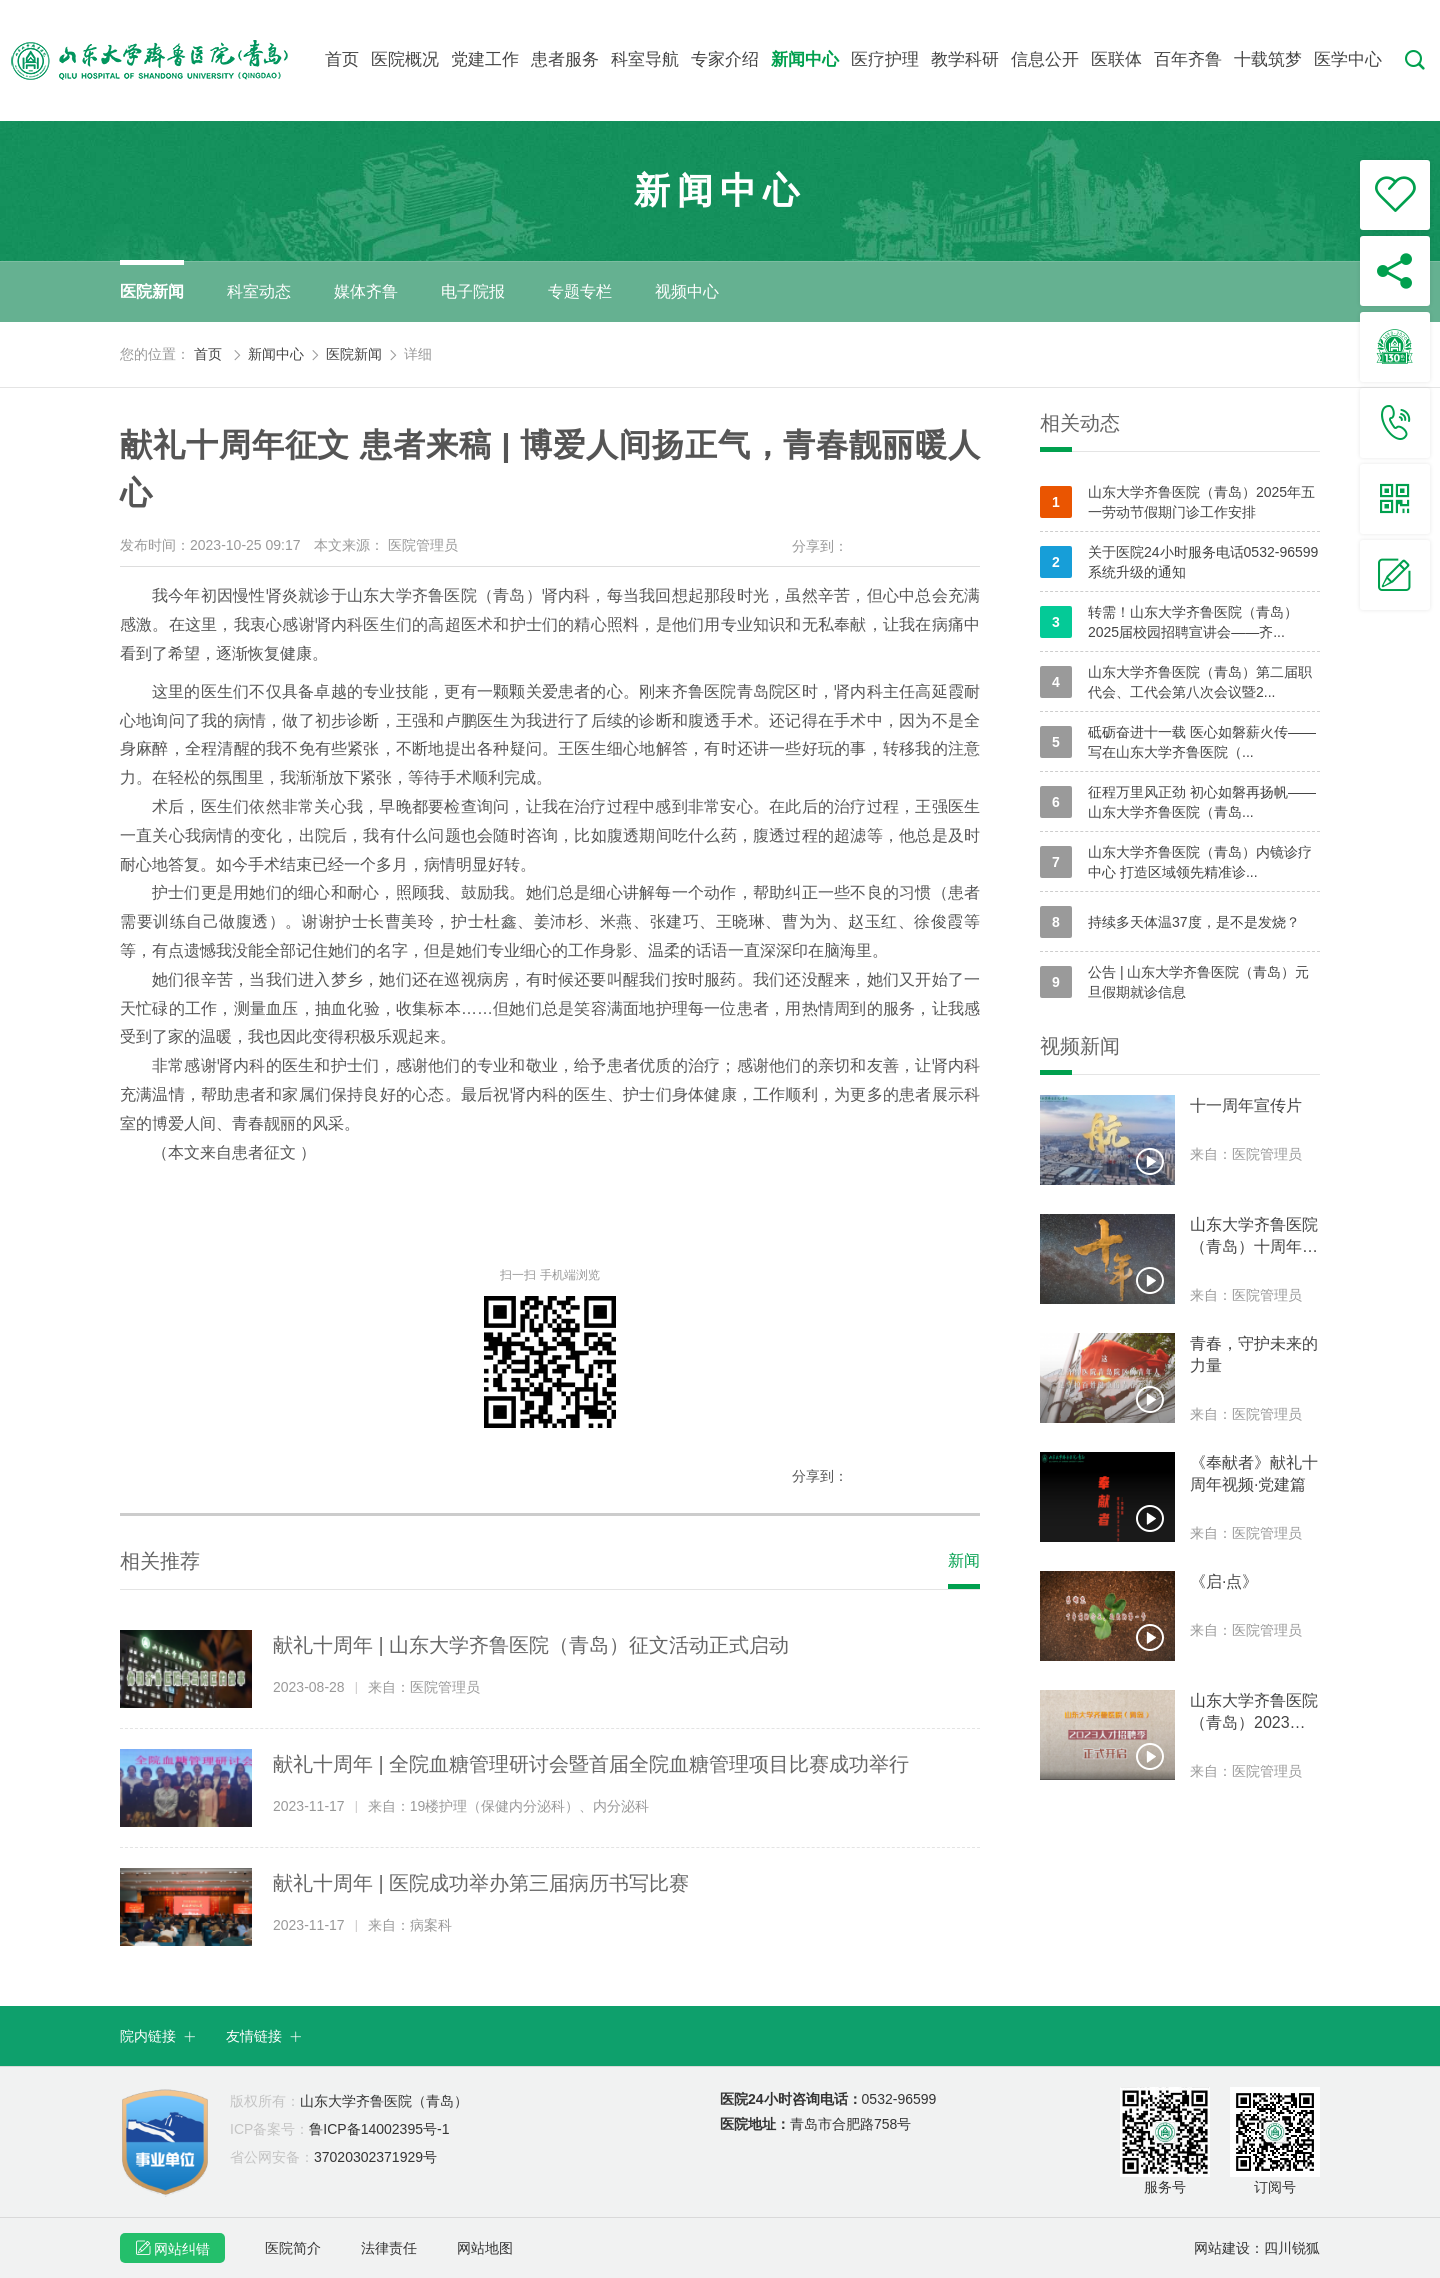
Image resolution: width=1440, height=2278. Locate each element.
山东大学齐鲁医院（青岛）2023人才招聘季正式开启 (1254, 1713)
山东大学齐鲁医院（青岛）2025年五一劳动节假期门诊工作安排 (1177, 502)
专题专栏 (580, 291)
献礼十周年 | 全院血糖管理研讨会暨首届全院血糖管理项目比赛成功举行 (591, 1764)
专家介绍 (725, 59)
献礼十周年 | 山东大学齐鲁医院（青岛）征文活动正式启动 (531, 1645)
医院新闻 (152, 291)
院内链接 (158, 2036)
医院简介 (293, 2248)
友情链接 (264, 2036)
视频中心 (687, 291)
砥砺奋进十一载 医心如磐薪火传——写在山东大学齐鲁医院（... (1178, 742)
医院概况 (405, 59)
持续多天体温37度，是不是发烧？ (1170, 922)
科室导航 (645, 59)
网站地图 (485, 2248)
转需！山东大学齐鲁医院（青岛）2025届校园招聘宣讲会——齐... (1169, 622)
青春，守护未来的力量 (1254, 1354)
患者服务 (565, 59)
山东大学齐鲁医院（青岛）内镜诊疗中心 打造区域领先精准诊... (1176, 862)
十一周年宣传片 (1246, 1105)
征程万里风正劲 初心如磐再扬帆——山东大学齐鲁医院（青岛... (1178, 802)
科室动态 (259, 291)
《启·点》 (1224, 1581)
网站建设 (1222, 2248)
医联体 (1116, 59)
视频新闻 (1080, 1046)
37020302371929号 (333, 2157)
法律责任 (389, 2248)
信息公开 (1045, 59)
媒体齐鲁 (366, 291)
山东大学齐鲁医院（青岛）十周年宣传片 (1254, 1237)
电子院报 (473, 291)
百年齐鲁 (1188, 59)
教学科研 (965, 59)
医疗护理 (885, 59)
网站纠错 (172, 2248)
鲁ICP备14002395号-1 (339, 2129)
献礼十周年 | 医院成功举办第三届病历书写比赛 (481, 1883)
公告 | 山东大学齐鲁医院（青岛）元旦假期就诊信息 (1174, 982)
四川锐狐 (1292, 2248)
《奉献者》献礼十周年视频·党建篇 (1254, 1473)
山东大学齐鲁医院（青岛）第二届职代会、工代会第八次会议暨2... (1176, 682)
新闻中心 (805, 59)
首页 (342, 59)
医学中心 (1348, 59)
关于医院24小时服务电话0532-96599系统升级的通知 (1179, 562)
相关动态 (1080, 423)
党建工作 (485, 59)
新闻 (964, 1560)
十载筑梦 (1268, 59)
